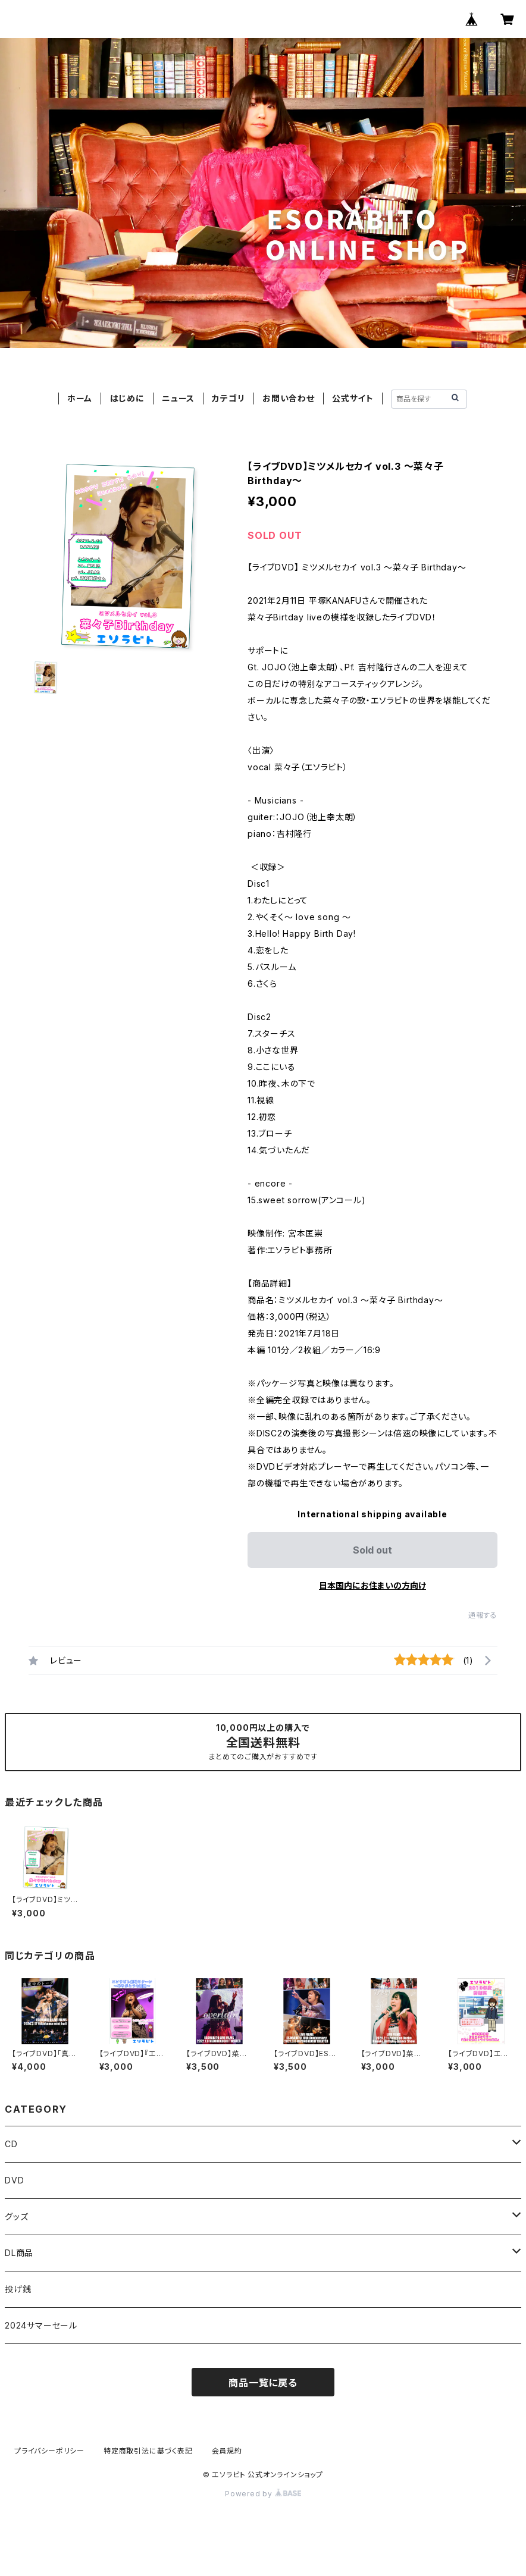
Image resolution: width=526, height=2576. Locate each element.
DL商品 (19, 2253)
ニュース (178, 398)
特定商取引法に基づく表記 (148, 2450)
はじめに (127, 398)
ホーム (79, 398)
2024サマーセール (41, 2325)
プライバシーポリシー (49, 2450)
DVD (14, 2180)
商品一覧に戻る (263, 2383)
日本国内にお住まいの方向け (372, 1585)
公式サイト (353, 398)
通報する (482, 1615)
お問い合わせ (288, 398)
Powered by (263, 2493)
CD (11, 2144)
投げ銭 (18, 2289)
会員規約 (227, 2450)
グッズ (16, 2216)
